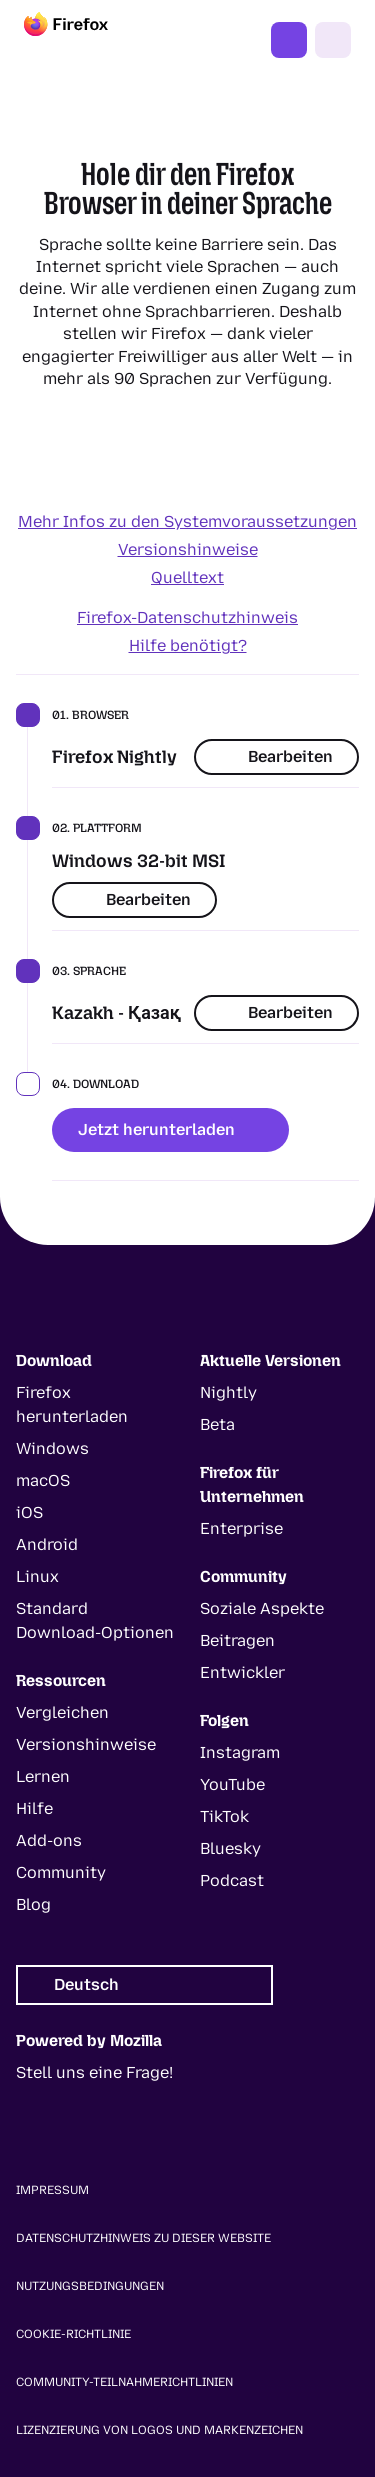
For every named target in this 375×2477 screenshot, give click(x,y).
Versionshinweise (188, 549)
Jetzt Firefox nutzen (289, 40)
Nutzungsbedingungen (90, 2286)
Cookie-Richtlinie (73, 2334)
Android (47, 1544)
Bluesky (230, 1848)
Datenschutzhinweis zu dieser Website (143, 2238)
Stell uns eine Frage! (94, 2072)
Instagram (240, 1752)
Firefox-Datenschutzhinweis (187, 617)
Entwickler (242, 1672)
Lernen (43, 1776)
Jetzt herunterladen (170, 1129)
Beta (217, 1424)
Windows (52, 1448)
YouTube (232, 1784)
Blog (33, 1904)
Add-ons (49, 1840)
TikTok (224, 1816)
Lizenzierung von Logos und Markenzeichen (159, 2430)
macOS (43, 1480)
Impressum (52, 2190)
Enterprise (241, 1528)
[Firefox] (84, 40)
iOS (29, 1512)
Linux (37, 1576)
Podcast (232, 1880)
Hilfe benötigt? (188, 645)
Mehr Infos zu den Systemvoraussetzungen (187, 521)
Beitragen (237, 1640)
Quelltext (187, 577)
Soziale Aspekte (262, 1608)
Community (61, 1872)
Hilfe (34, 1808)
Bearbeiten (276, 756)
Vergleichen (62, 1712)
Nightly (228, 1392)
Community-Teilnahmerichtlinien (124, 2382)
